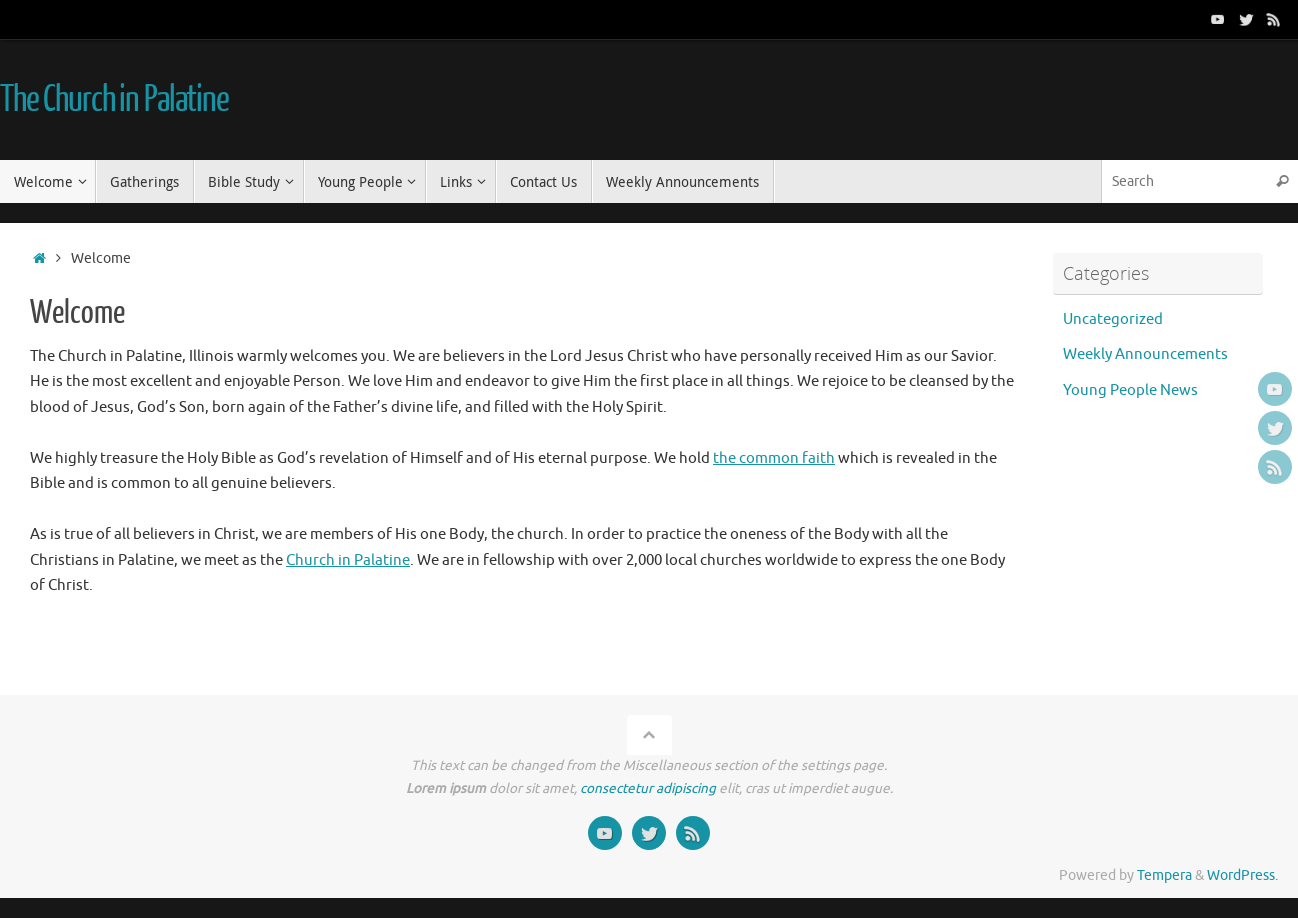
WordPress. (1242, 875)
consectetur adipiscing (648, 788)
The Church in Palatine (114, 100)
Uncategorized (1113, 319)
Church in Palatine (348, 560)
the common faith (774, 458)
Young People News (1130, 390)
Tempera (1164, 875)
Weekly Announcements (1145, 354)
